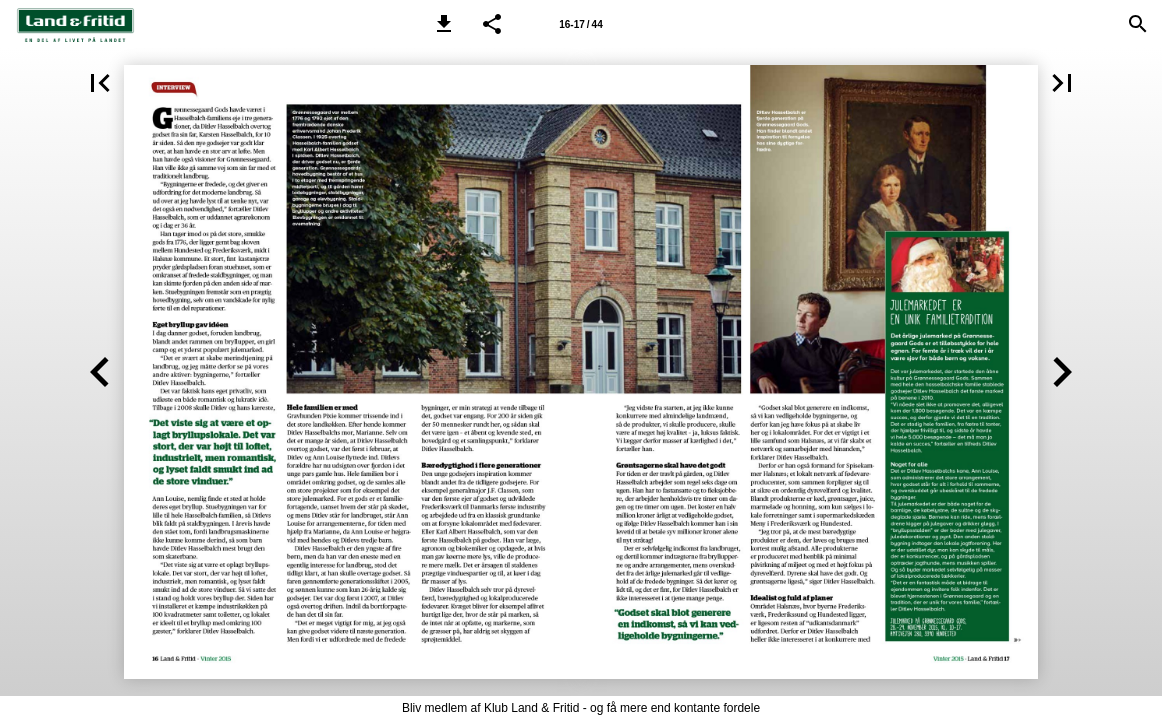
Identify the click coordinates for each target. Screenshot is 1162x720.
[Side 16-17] (581, 24)
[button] (444, 24)
